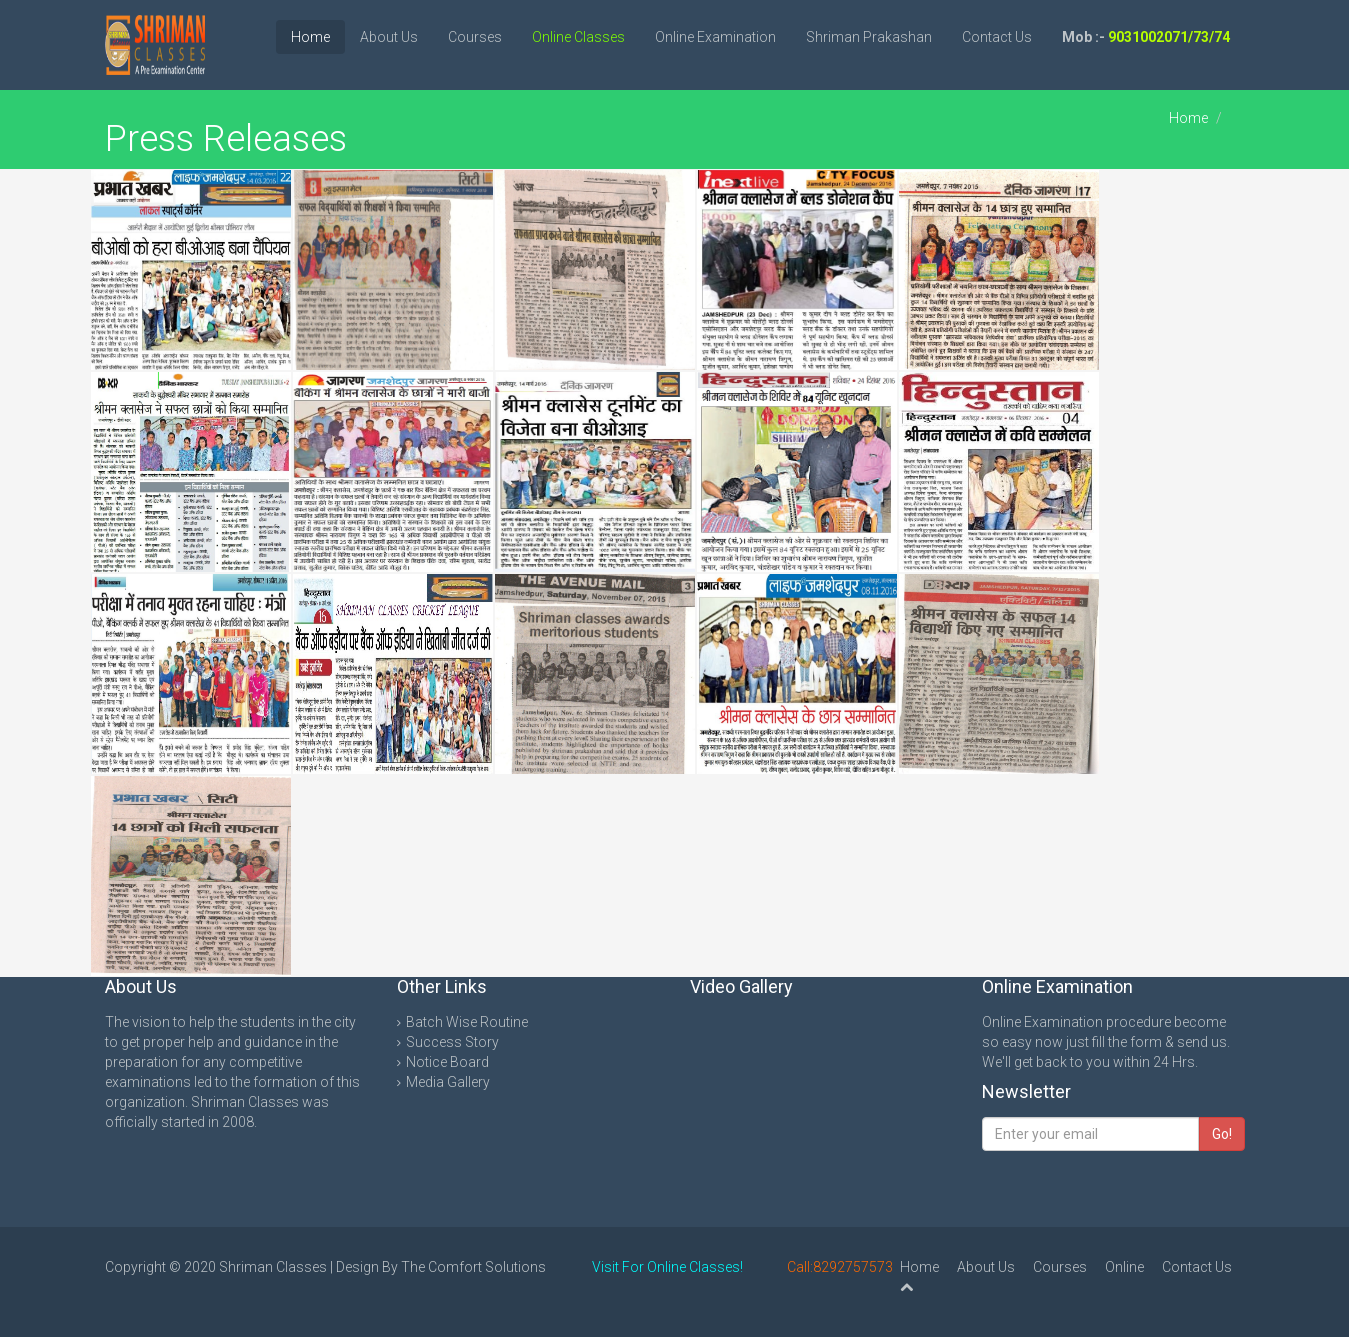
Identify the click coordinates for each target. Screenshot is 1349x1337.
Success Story (452, 1042)
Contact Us (997, 37)
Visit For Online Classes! (667, 1267)
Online (1124, 1267)
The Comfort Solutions (473, 1267)
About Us (389, 37)
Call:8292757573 (840, 1267)
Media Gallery (448, 1082)
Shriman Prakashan (869, 37)
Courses (475, 37)
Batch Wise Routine (467, 1022)
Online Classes (578, 37)
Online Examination (715, 37)
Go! (1222, 1134)
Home (310, 37)
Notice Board (447, 1062)
